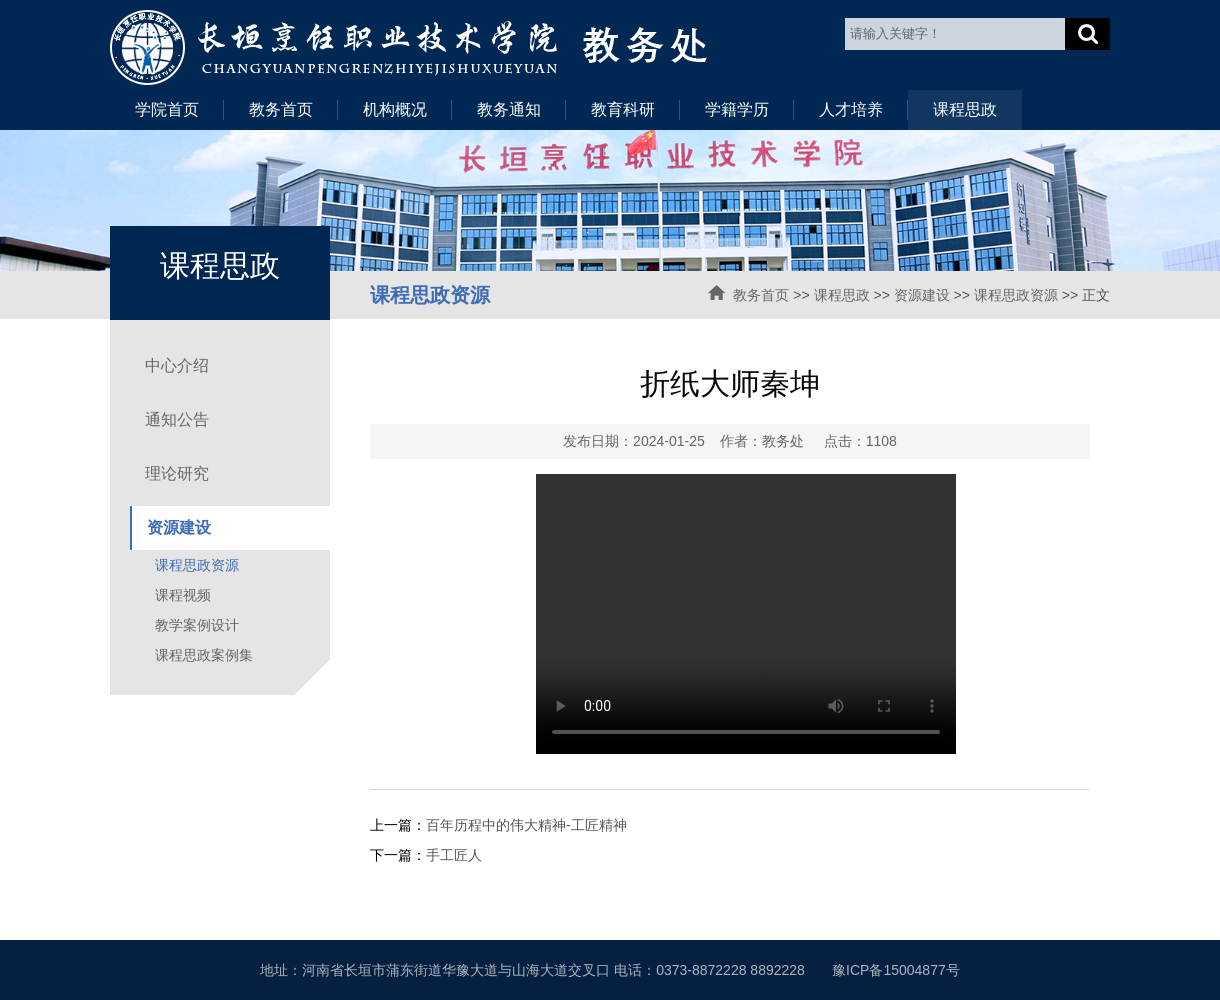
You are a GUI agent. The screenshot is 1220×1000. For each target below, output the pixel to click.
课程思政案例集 (204, 655)
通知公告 (177, 419)
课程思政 (965, 109)
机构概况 (395, 109)
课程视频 (183, 595)
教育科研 (623, 109)
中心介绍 (177, 365)
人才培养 (851, 109)
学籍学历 (737, 109)
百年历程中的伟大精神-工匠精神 (526, 825)
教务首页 (281, 109)
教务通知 (509, 109)
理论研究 (177, 473)
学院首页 (167, 109)
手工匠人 (454, 855)
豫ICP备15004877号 (896, 970)
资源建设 (922, 295)
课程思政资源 (1016, 295)
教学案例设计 (197, 625)
